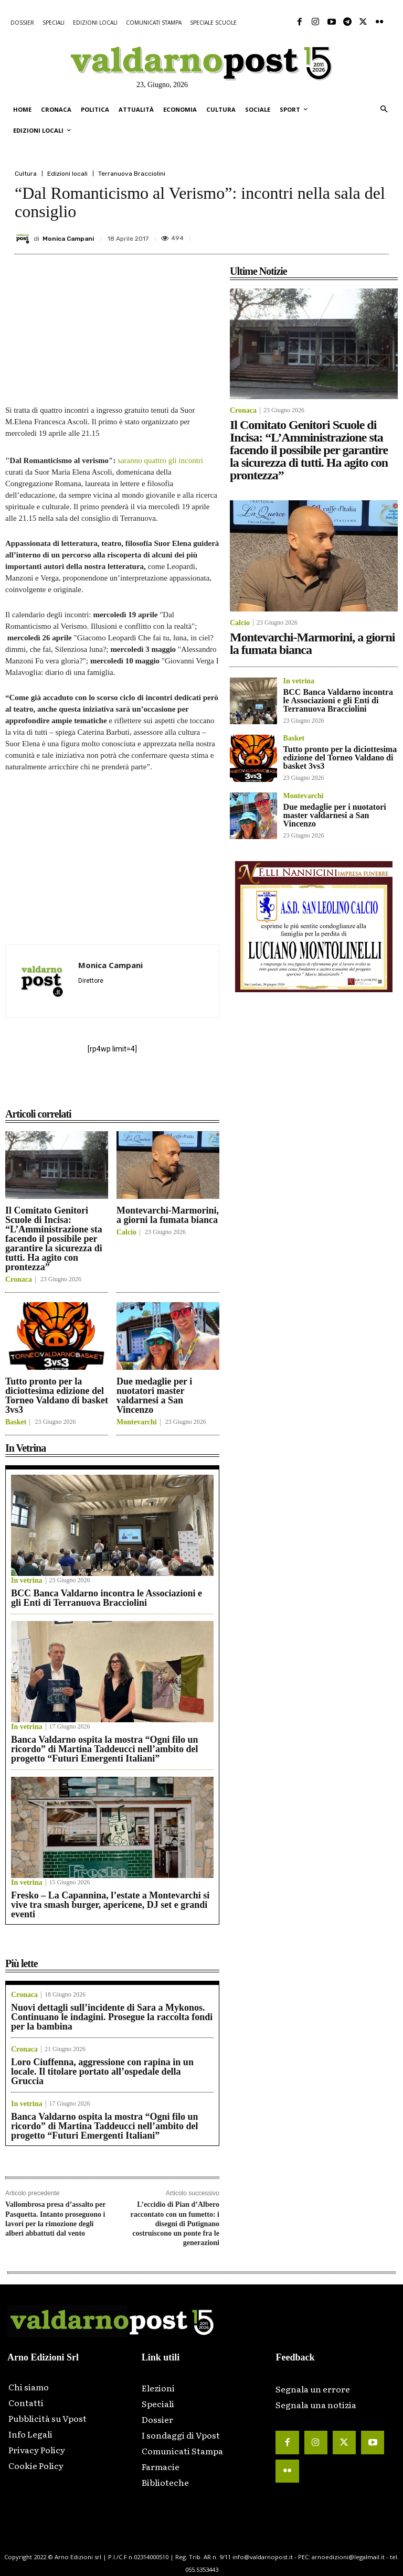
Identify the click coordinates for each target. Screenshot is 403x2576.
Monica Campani (68, 238)
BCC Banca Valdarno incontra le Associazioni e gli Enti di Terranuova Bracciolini (106, 1598)
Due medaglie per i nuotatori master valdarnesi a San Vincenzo (154, 1395)
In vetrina (27, 1580)
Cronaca (18, 1279)
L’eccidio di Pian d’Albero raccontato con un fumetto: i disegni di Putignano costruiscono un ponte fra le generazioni (174, 2224)
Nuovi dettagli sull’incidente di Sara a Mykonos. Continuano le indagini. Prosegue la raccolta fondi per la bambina (112, 2017)
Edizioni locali (67, 173)
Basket (15, 1422)
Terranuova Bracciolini (131, 173)
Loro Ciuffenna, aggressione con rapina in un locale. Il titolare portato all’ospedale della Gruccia (102, 2071)
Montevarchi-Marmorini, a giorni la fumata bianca (167, 1215)
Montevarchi (136, 1422)
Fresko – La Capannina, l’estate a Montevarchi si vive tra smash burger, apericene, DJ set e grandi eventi (110, 1904)
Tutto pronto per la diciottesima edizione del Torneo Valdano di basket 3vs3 (56, 1395)
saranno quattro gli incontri (160, 460)
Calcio (126, 1232)
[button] (384, 110)
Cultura (26, 173)
